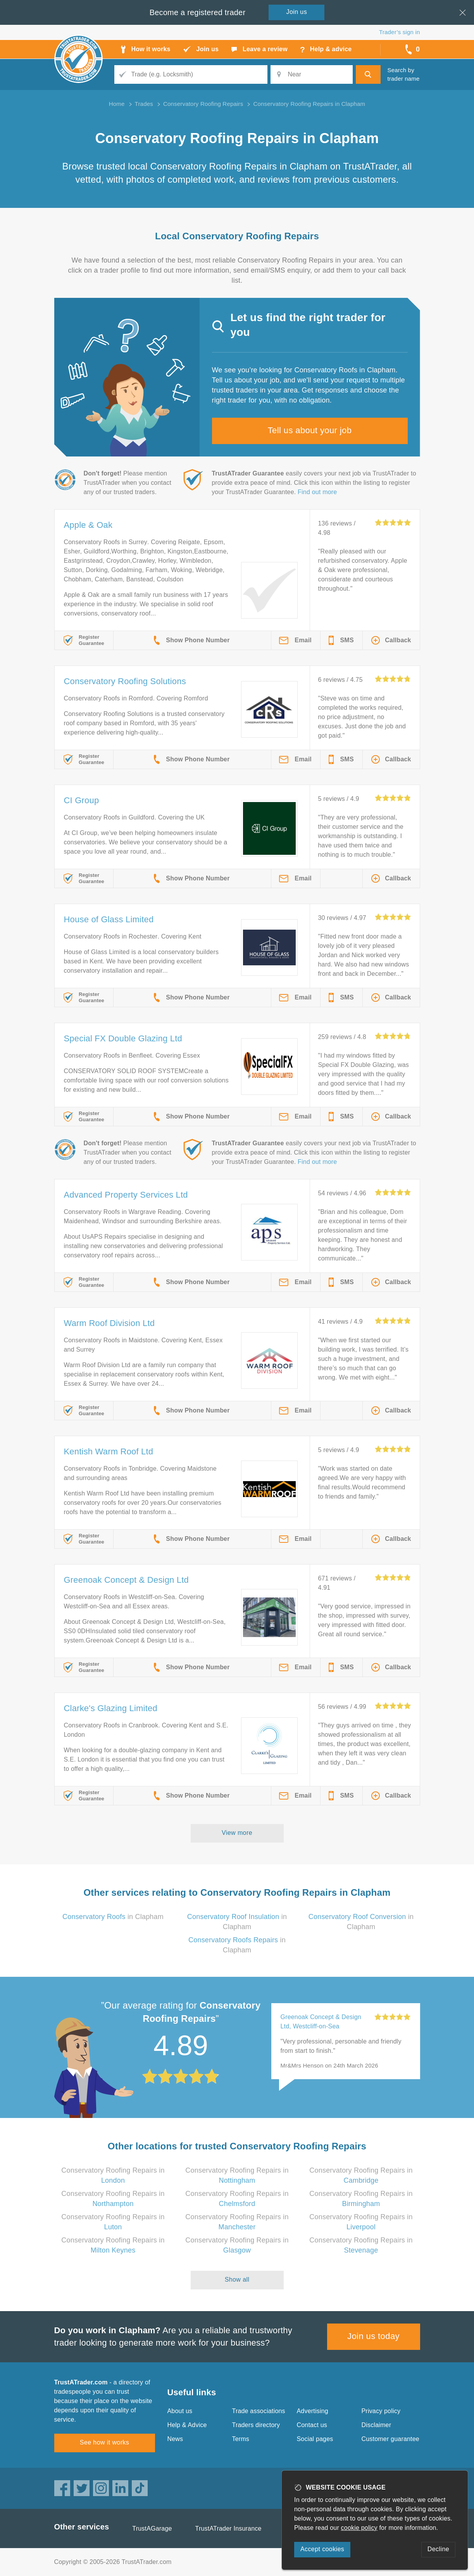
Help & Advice (187, 2425)
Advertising (312, 2411)
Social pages (315, 2439)
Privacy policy (381, 2411)
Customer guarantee (390, 2439)
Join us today (373, 2336)
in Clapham (113, 1917)
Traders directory (256, 2425)
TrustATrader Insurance (228, 2528)
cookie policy (359, 2527)
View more (237, 1832)
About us (180, 2411)
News (175, 2439)
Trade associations (258, 2411)
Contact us (312, 2425)
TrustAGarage (152, 2528)
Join (296, 12)
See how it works (104, 2442)
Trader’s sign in (399, 32)
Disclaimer (376, 2425)
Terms (241, 2439)
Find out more (317, 492)
